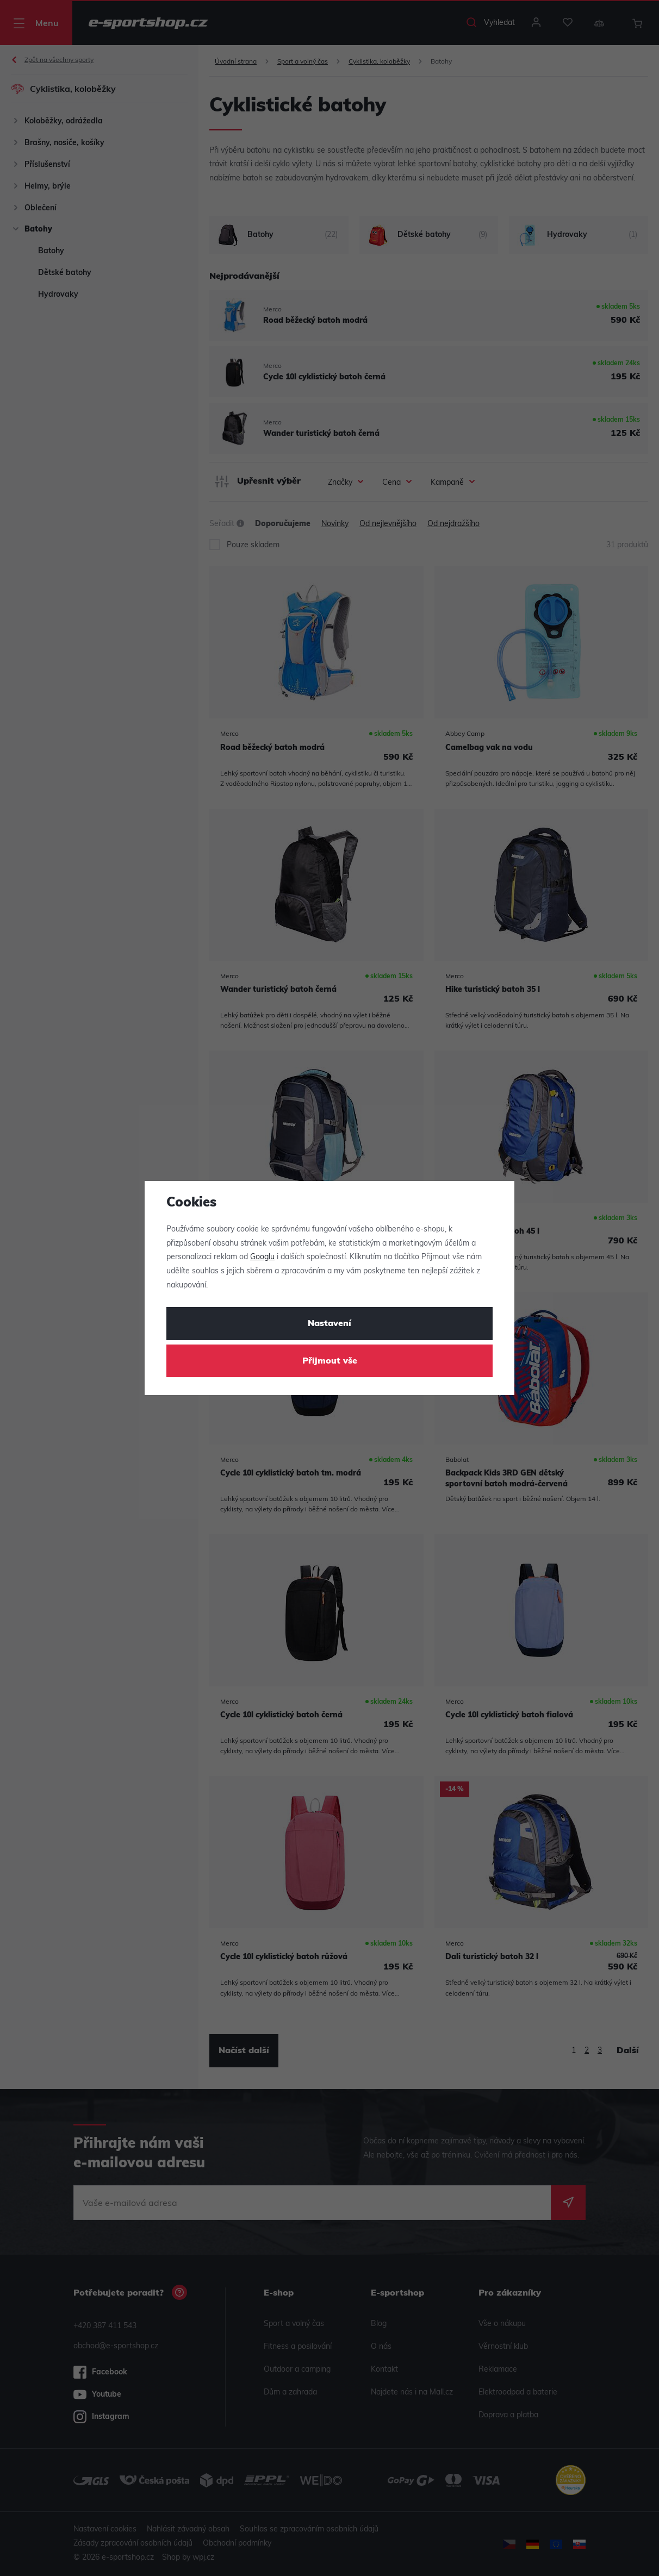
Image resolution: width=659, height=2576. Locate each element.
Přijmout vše (329, 1361)
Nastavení (329, 1324)
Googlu (262, 1257)
